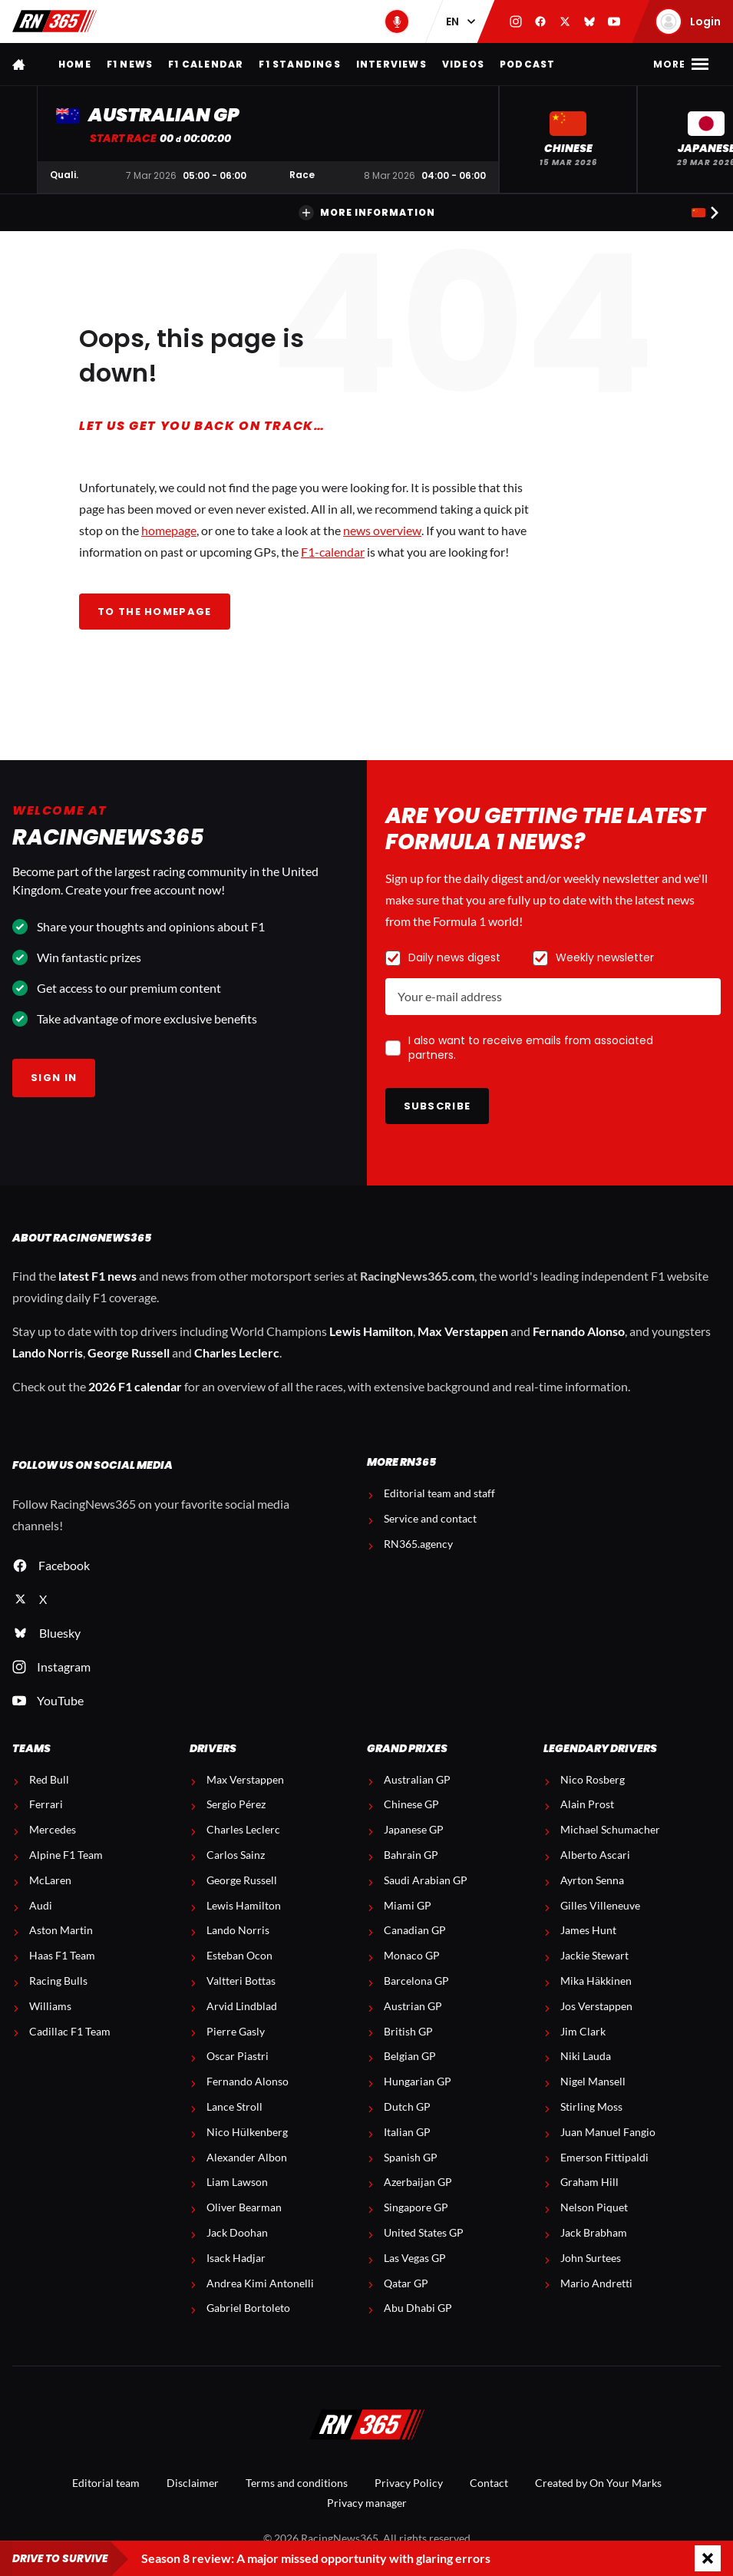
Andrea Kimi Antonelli (260, 2283)
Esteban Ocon (239, 1955)
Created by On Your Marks (598, 2482)
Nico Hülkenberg (247, 2132)
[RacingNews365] (366, 2425)
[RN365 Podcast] (397, 21)
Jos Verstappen (596, 2006)
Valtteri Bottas (241, 1981)
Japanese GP (414, 1830)
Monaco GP (412, 1955)
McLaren (50, 1880)
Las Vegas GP (415, 2258)
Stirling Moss (591, 2107)
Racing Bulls (58, 1981)
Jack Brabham (593, 2233)
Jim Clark (583, 2031)
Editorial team (106, 2482)
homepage (168, 530)
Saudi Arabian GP (425, 1880)
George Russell (128, 1352)
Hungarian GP (417, 2081)
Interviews (391, 64)
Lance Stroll (234, 2107)
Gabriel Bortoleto (248, 2308)
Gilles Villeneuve (600, 1906)
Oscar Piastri (237, 2056)
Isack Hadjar (236, 2258)
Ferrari (46, 1804)
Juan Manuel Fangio (607, 2132)
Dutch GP (407, 2107)
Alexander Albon (246, 2157)
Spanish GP (410, 2157)
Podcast (527, 64)
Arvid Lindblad (241, 2006)
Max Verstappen (463, 1331)
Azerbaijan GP (418, 2182)
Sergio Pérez (236, 1804)
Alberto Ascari (595, 1855)
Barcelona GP (416, 1981)
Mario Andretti (596, 2283)
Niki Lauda (585, 2056)
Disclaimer (193, 2482)
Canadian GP (415, 1930)
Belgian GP (410, 2056)
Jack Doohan (237, 2233)
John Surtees (590, 2258)
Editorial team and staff (439, 1493)
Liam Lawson (237, 2182)
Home (74, 64)
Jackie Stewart (594, 1955)
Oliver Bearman (244, 2207)
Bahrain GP (411, 1855)
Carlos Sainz (235, 1855)
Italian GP (407, 2132)
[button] (568, 139)
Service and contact (430, 1519)
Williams (50, 2006)
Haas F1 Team (62, 1955)
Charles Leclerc (236, 1352)
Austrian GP (413, 2006)
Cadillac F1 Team (70, 2031)
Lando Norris (47, 1352)
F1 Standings (299, 64)
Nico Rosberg (592, 1780)
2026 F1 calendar (135, 1386)
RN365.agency (418, 1544)
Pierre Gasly (235, 2031)
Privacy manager (367, 2502)
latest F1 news (97, 1275)
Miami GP (407, 1906)
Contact (489, 2482)
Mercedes (52, 1830)
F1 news (130, 64)
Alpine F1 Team (66, 1855)
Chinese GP (411, 1804)
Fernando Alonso (579, 1331)
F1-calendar (333, 551)
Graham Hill (589, 2182)
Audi (40, 1906)
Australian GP (417, 1780)
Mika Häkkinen (596, 1981)
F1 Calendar (205, 64)
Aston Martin (61, 1930)
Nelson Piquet (594, 2207)
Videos (463, 64)
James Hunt (588, 1930)
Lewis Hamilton (371, 1331)
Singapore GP (416, 2207)
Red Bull (49, 1780)
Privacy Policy (409, 2482)
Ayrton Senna (592, 1880)
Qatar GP (406, 2283)
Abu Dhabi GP (418, 2308)
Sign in (54, 1077)
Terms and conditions (297, 2482)
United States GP (424, 2233)
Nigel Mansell (593, 2081)
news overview (382, 530)
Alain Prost (587, 1804)
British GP (408, 2031)
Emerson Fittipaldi (604, 2157)
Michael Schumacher (610, 1830)
